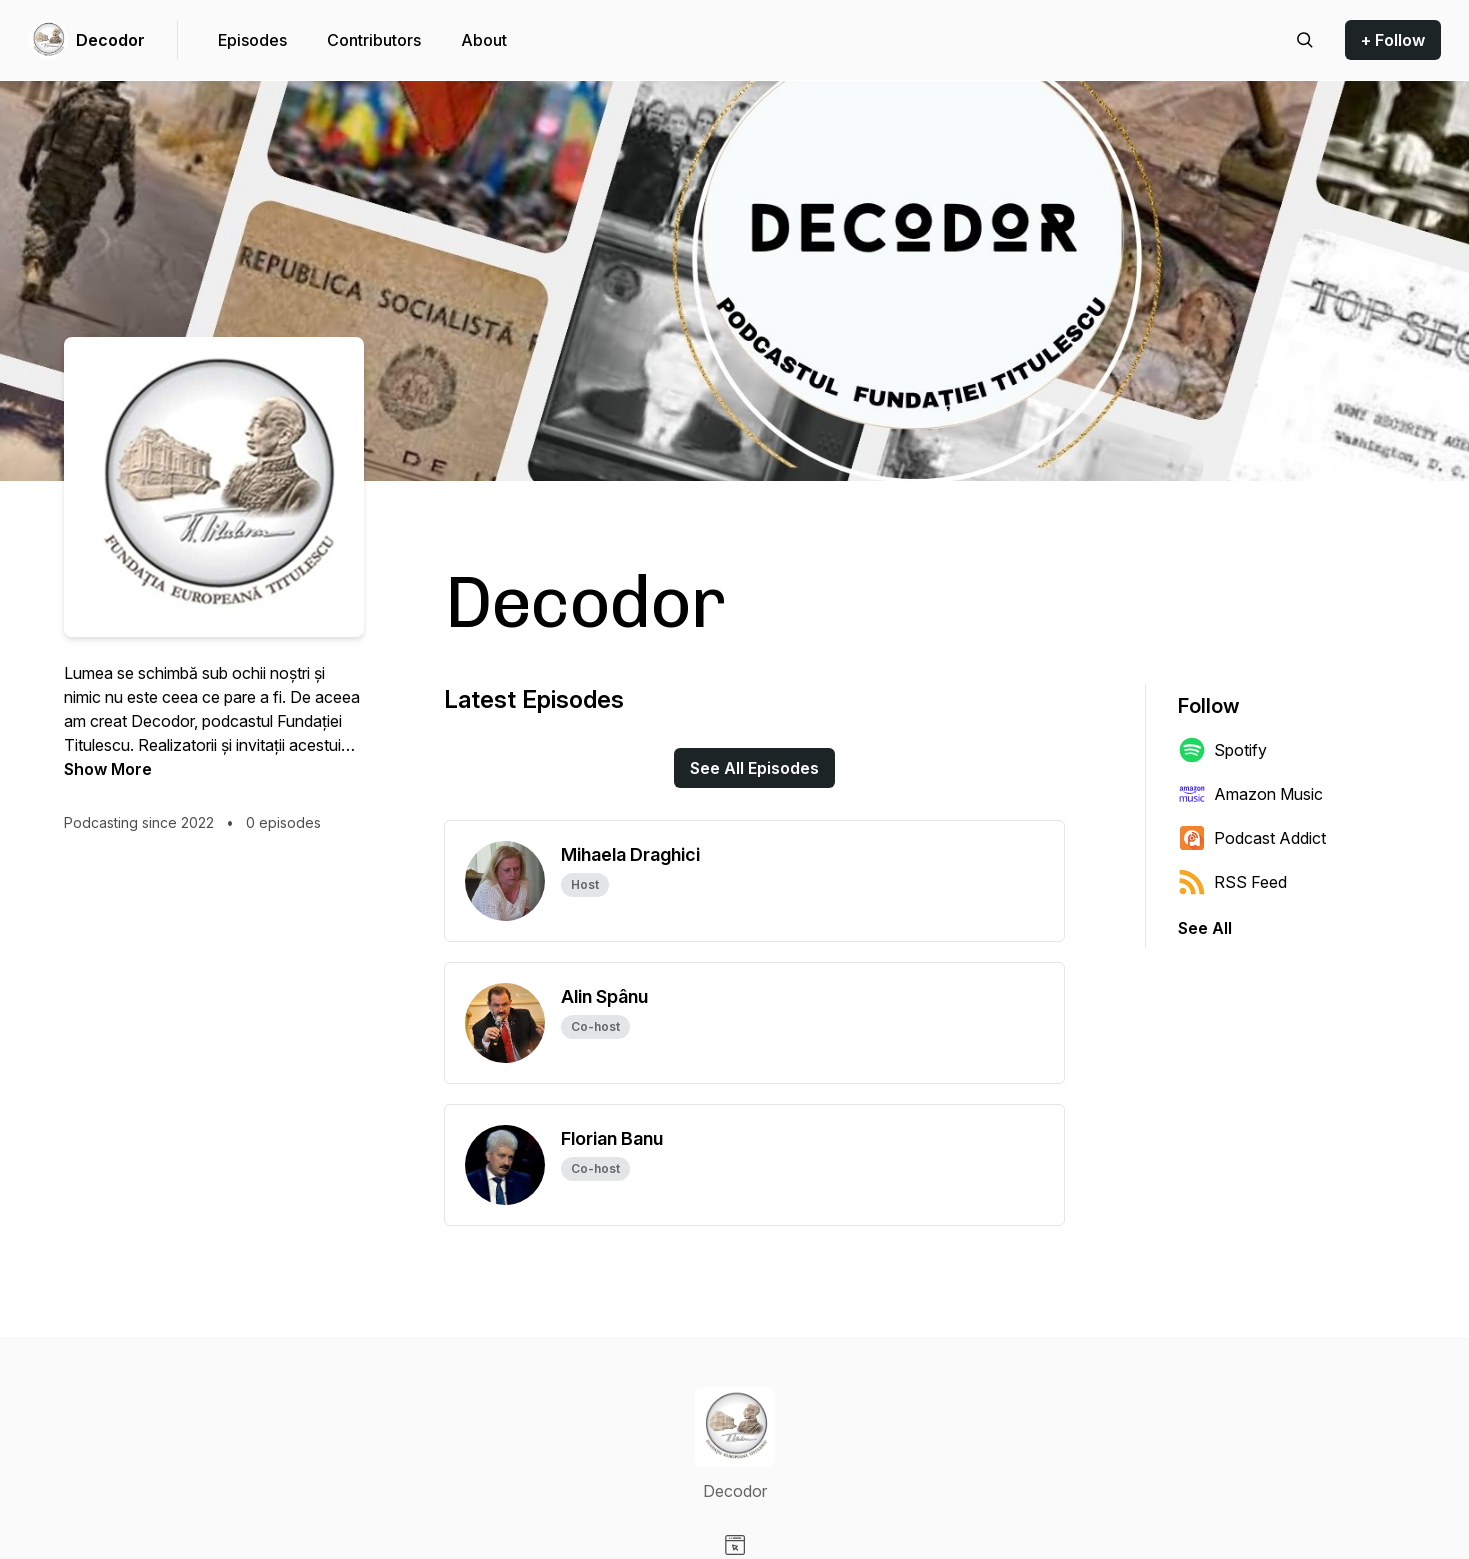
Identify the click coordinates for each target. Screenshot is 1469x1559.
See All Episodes (754, 768)
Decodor (110, 40)
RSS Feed (1232, 882)
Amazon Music (1250, 794)
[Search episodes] (1305, 40)
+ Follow (1393, 40)
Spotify (1222, 750)
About (484, 40)
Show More (108, 769)
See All (1205, 928)
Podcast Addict (1252, 838)
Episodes (252, 40)
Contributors (374, 40)
